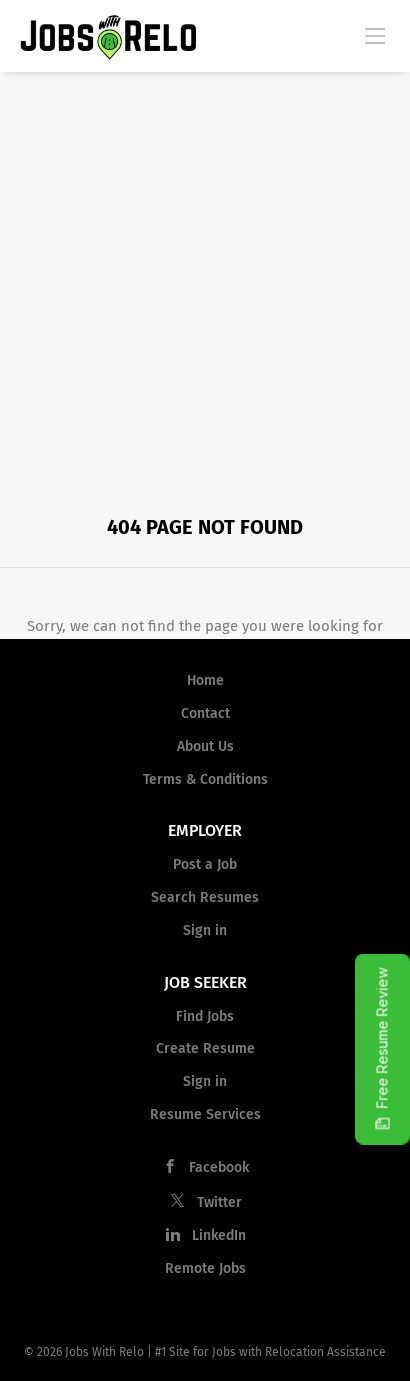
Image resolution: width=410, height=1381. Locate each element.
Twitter (219, 1202)
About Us (205, 746)
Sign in (205, 930)
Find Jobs (205, 1016)
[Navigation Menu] (375, 35)
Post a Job (205, 864)
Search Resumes (205, 897)
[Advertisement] (205, 287)
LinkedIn (219, 1235)
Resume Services (205, 1114)
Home (205, 680)
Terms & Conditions (205, 779)
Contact (205, 713)
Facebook (219, 1167)
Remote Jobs (205, 1268)
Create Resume (205, 1048)
